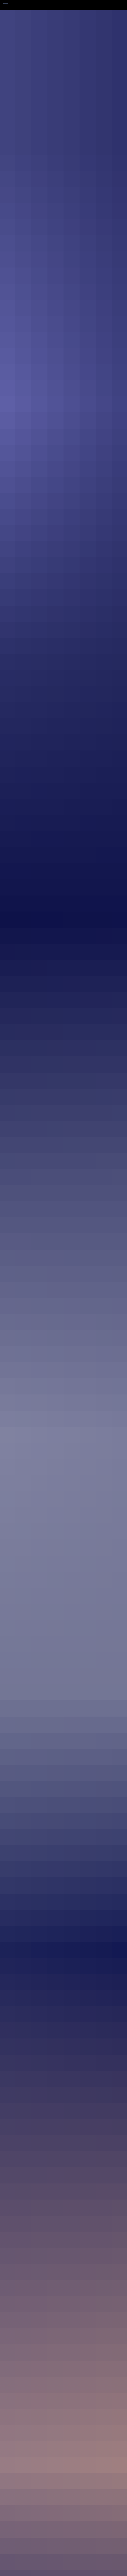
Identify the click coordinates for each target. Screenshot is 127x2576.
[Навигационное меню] (5, 5)
